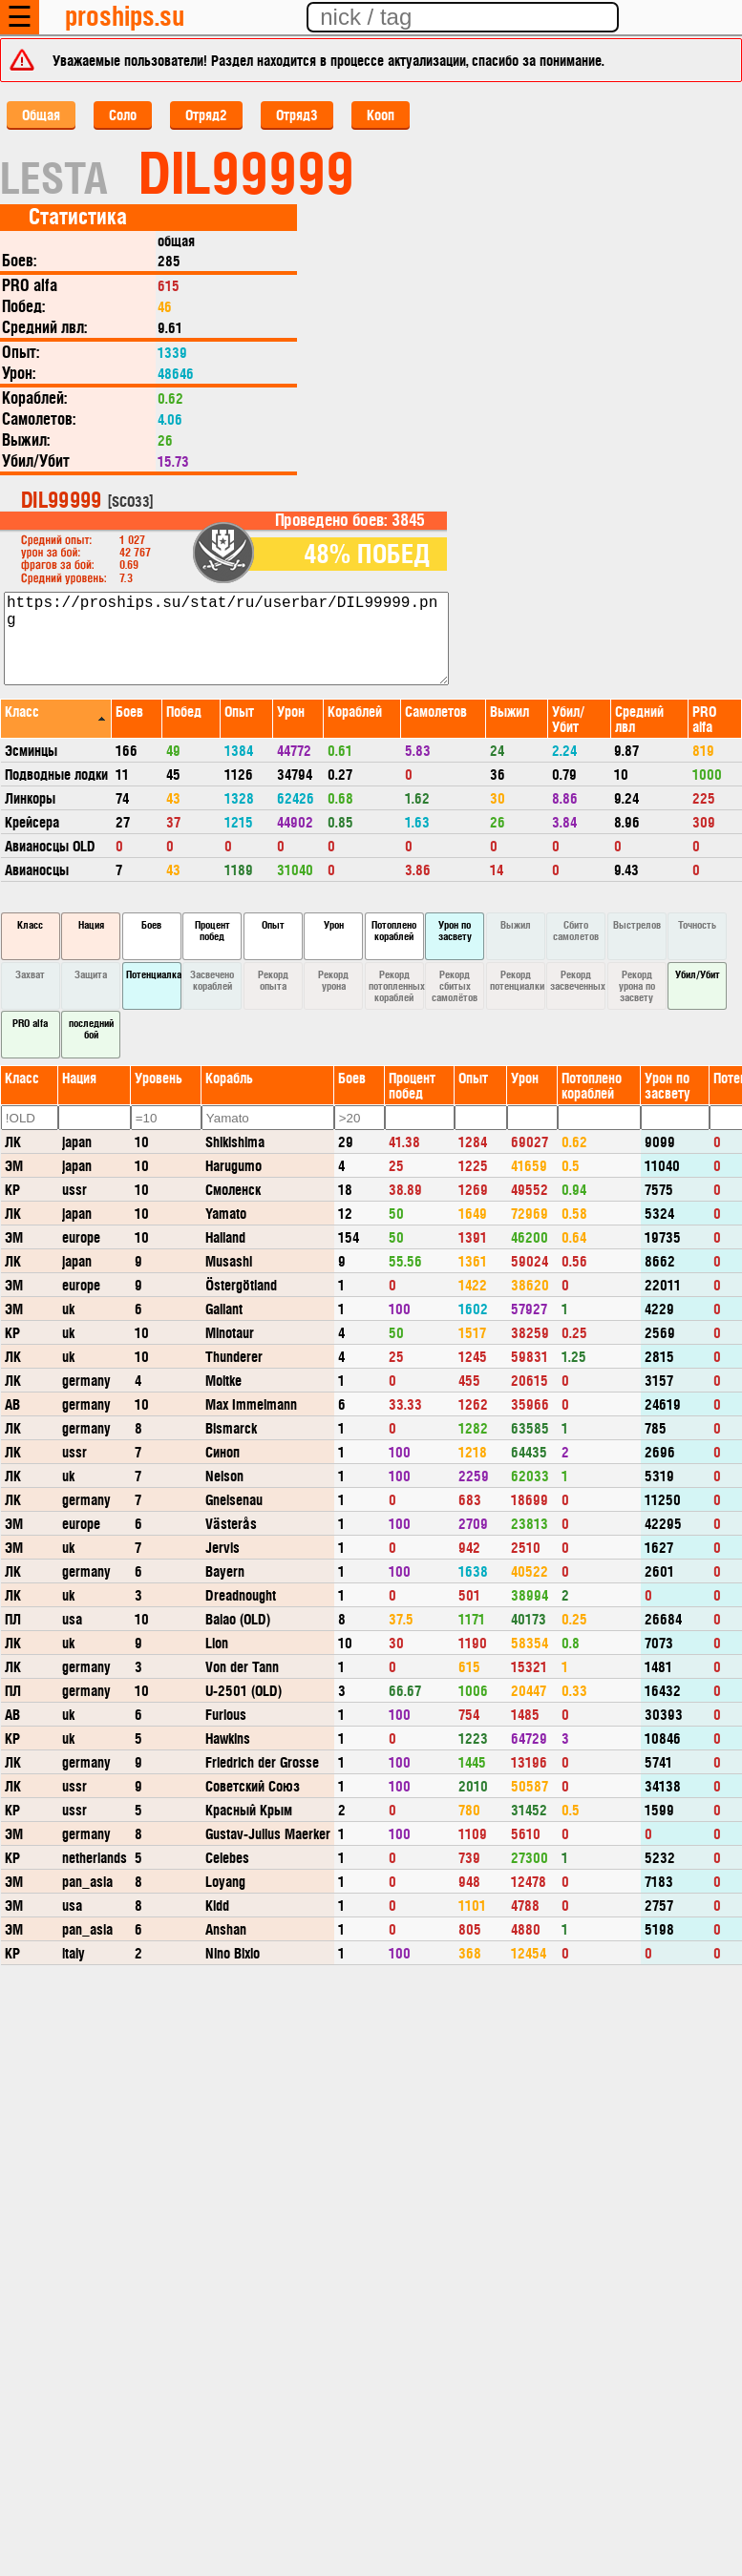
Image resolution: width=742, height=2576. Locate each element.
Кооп (380, 114)
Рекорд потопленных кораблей (396, 985)
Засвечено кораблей (212, 980)
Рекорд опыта (273, 980)
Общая (41, 114)
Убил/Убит (697, 974)
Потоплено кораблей (393, 930)
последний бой (91, 1028)
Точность (697, 924)
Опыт (273, 924)
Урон (334, 924)
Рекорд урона (333, 980)
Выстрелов (637, 924)
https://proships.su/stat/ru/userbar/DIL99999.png (226, 638)
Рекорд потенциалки (517, 980)
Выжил (515, 924)
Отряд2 (206, 114)
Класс (30, 924)
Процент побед (212, 930)
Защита (90, 974)
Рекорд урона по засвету (637, 985)
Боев (151, 924)
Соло (123, 114)
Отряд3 (297, 114)
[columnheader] (56, 718)
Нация (91, 924)
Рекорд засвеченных (577, 980)
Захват (30, 974)
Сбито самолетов (576, 930)
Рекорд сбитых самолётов (454, 985)
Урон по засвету (455, 930)
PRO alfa (30, 1023)
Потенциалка (153, 974)
